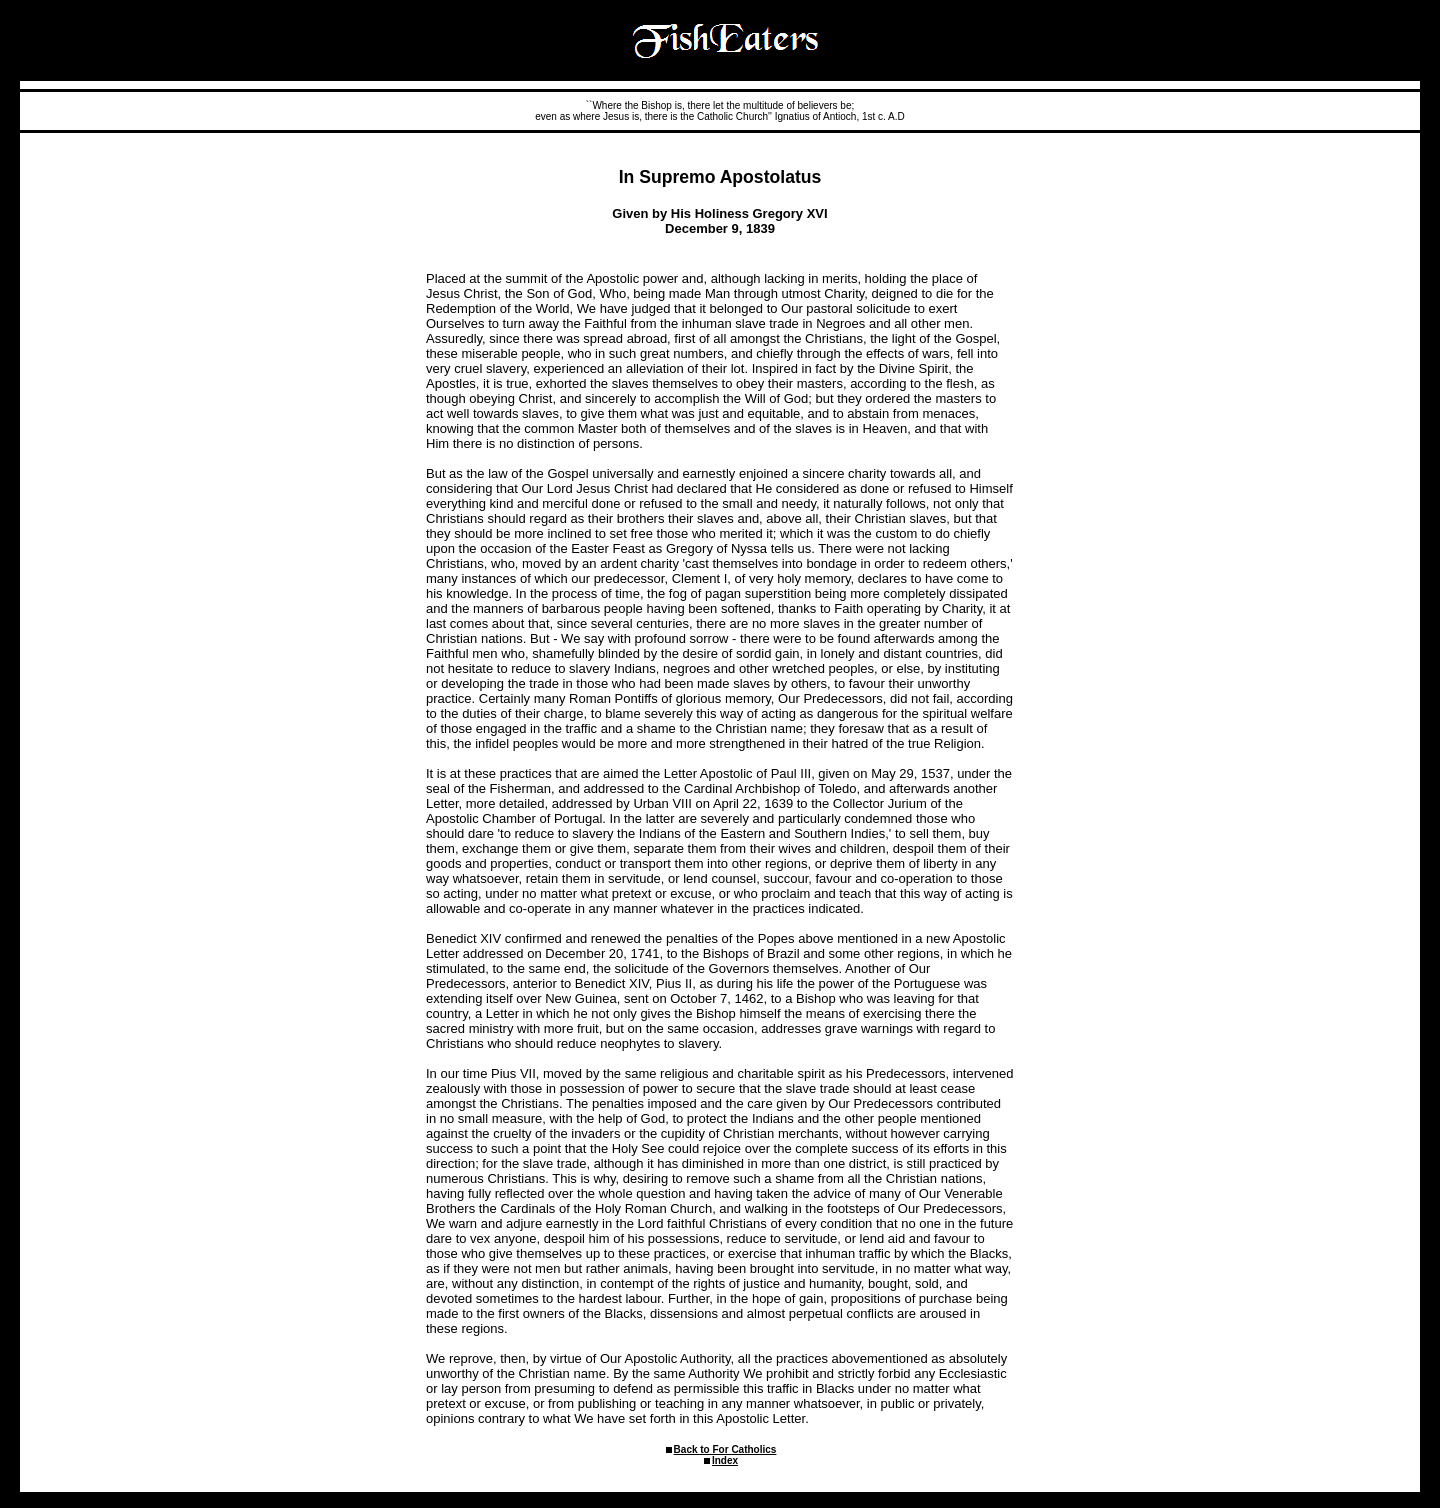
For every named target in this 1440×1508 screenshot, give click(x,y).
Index (725, 1460)
